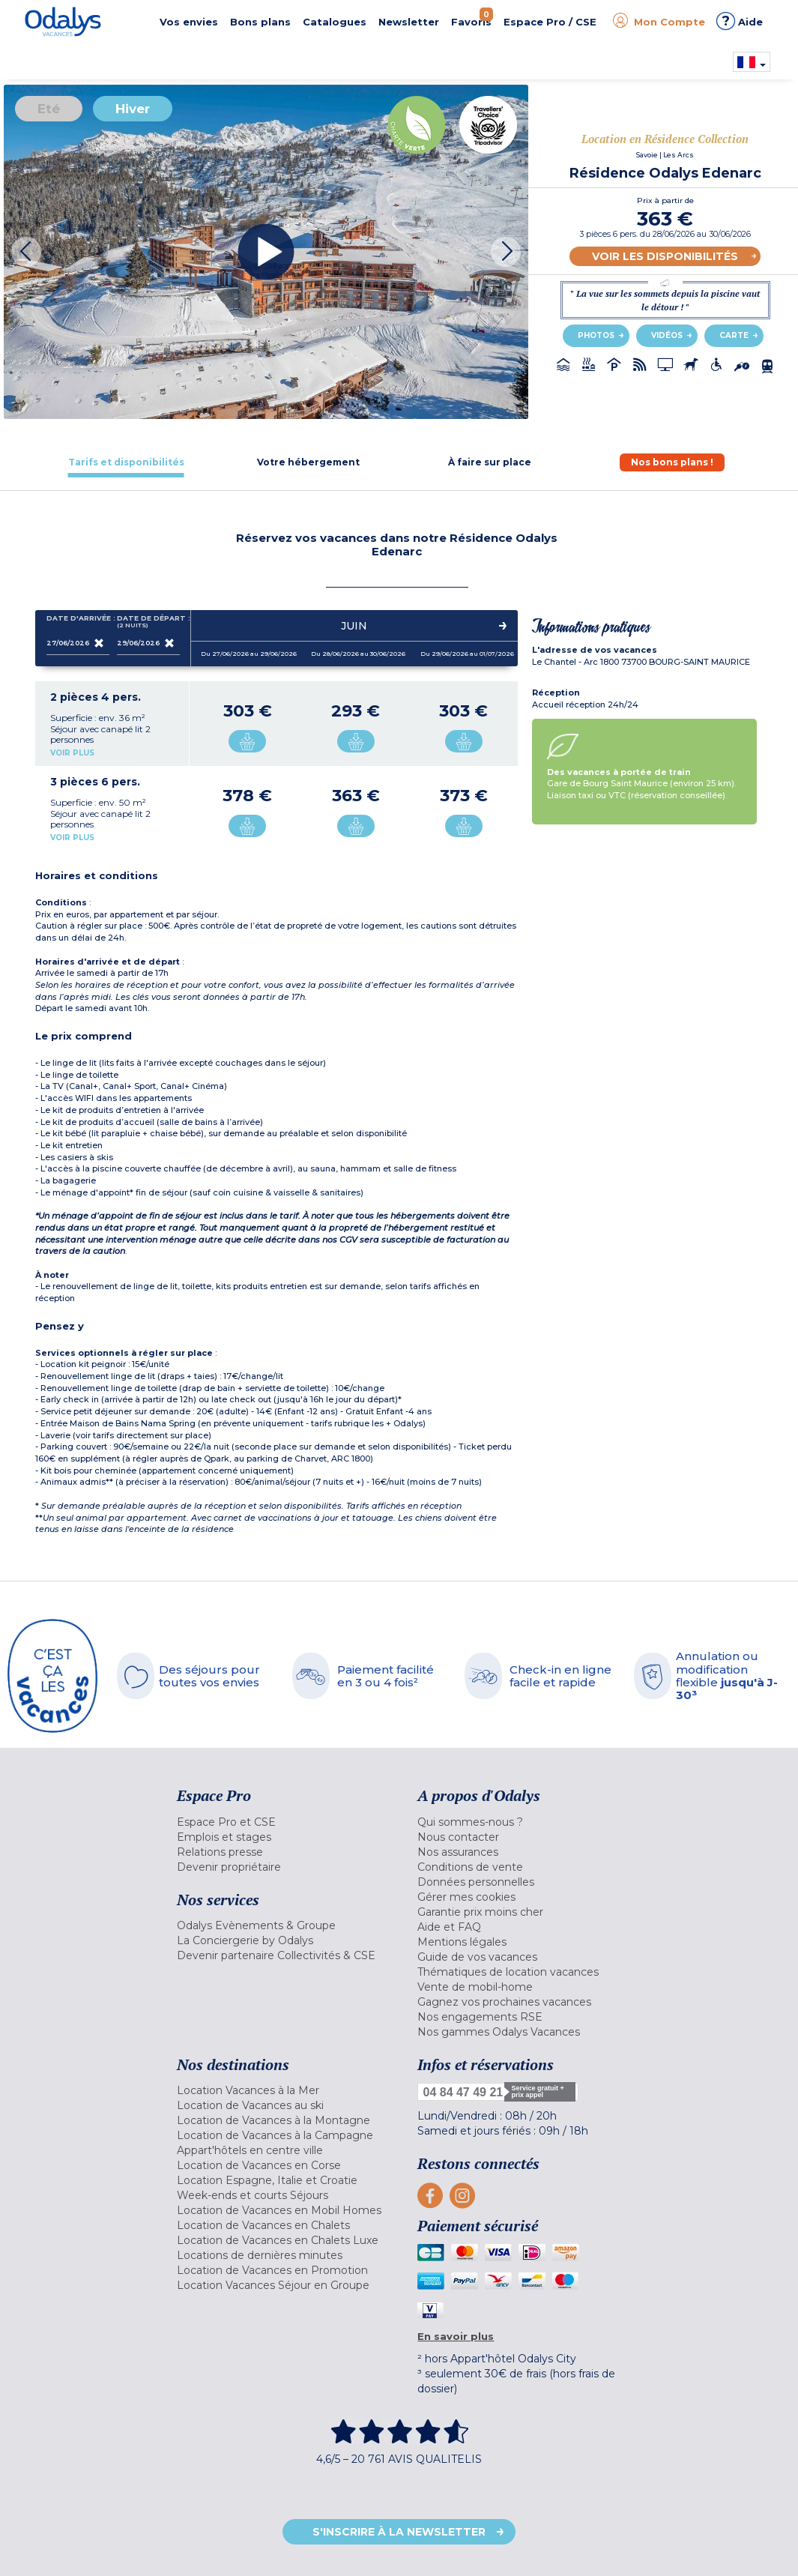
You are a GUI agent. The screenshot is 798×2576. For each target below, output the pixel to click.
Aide (739, 21)
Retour (744, 2534)
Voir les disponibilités (665, 256)
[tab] (126, 462)
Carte (734, 335)
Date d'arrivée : (77, 621)
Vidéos (667, 335)
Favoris (472, 17)
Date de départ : (148, 622)
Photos (596, 335)
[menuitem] (286, 1822)
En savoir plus (455, 2336)
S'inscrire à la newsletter (399, 2532)
